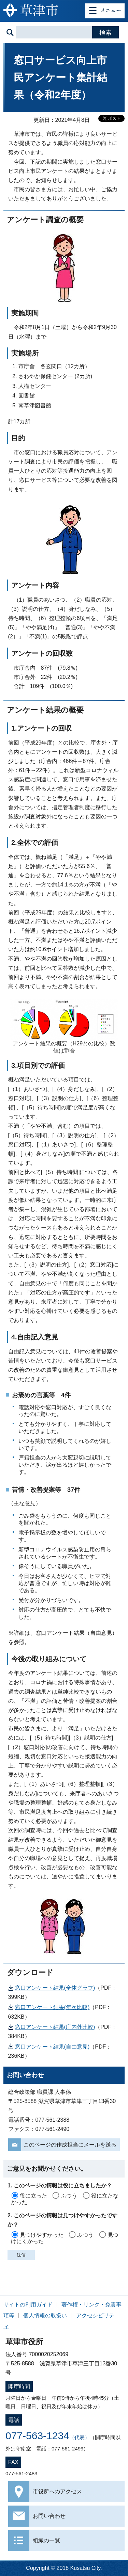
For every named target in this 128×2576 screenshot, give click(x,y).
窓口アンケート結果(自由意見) (52, 2047)
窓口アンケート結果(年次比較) (52, 2007)
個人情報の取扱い (45, 2315)
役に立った (33, 2196)
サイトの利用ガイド (28, 2305)
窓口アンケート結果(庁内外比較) (55, 2027)
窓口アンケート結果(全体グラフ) (55, 1988)
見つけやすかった (41, 2235)
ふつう (69, 2196)
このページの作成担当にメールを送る (70, 2145)
